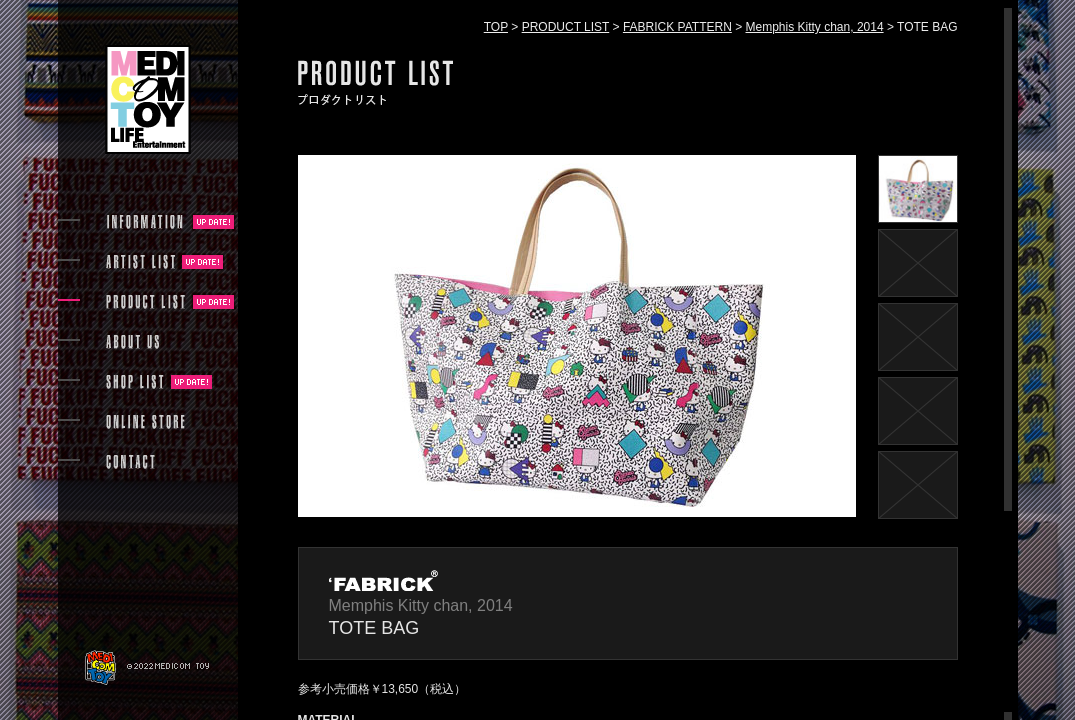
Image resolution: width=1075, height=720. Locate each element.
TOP (496, 27)
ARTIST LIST (140, 262)
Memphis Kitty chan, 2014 (815, 27)
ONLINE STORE (146, 422)
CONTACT (130, 462)
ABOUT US (132, 342)
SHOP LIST (135, 382)
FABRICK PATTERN (677, 27)
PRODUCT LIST (566, 27)
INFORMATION (146, 222)
